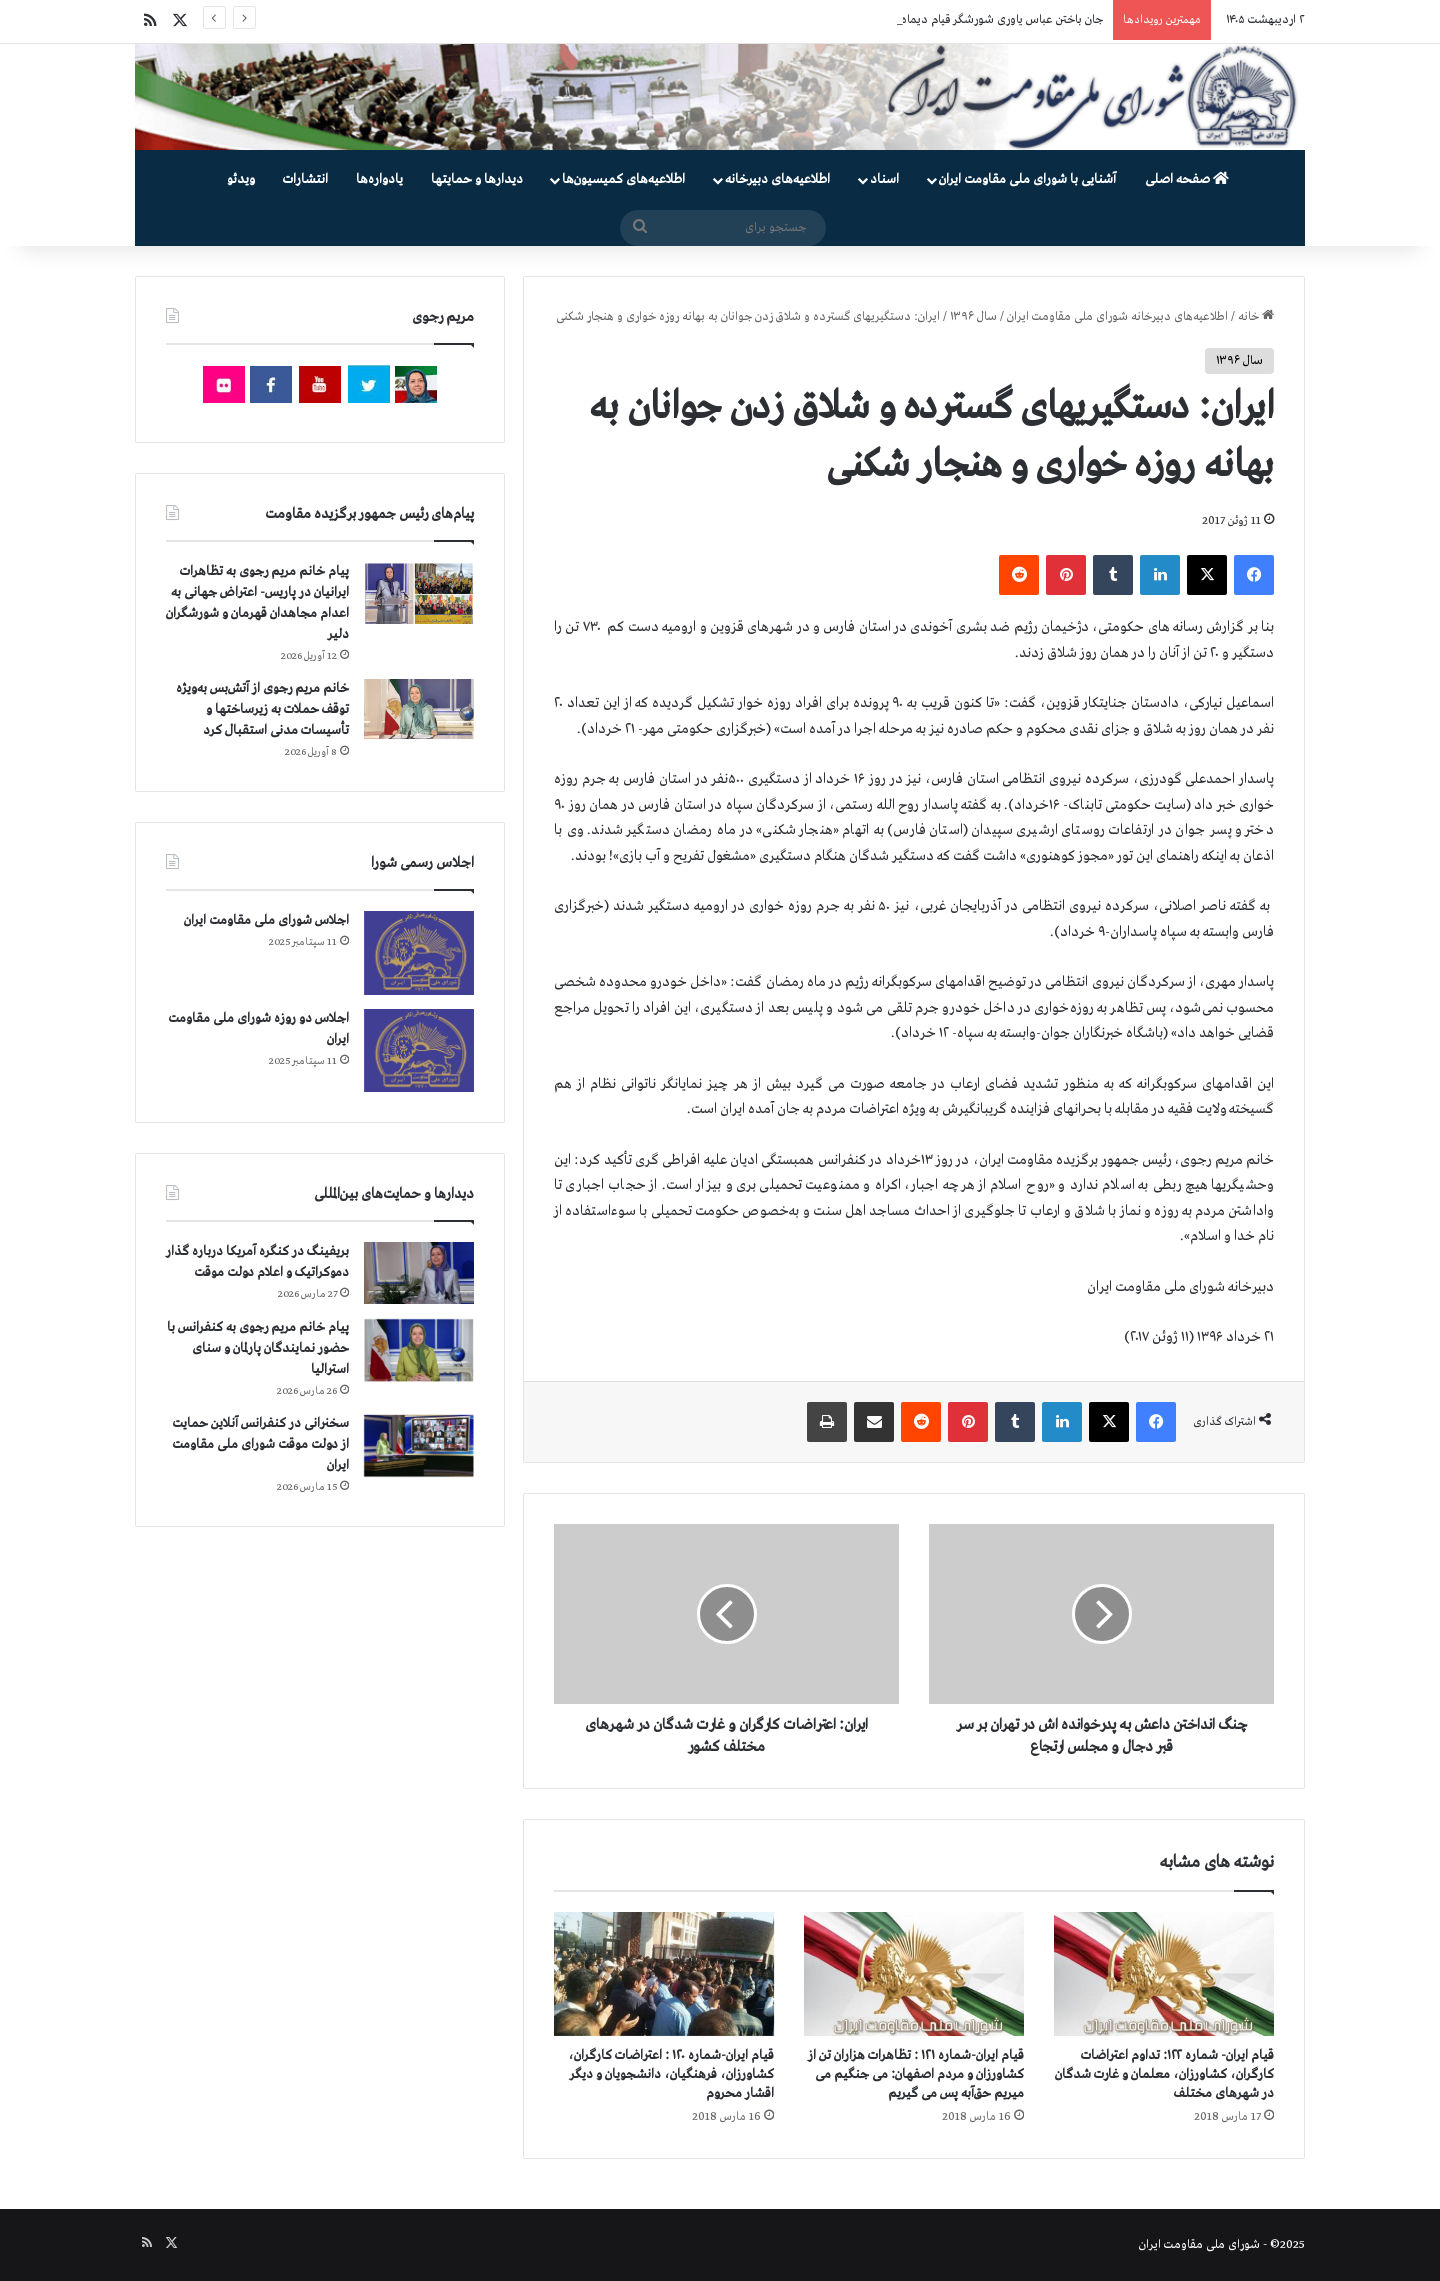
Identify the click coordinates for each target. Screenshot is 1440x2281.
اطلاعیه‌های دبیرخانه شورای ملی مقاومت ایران (1117, 317)
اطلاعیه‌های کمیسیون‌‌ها (623, 179)
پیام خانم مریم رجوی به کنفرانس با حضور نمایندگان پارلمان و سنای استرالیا (258, 1348)
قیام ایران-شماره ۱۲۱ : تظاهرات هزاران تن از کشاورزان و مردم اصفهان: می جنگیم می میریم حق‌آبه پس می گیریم (916, 2074)
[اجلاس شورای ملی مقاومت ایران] (419, 952)
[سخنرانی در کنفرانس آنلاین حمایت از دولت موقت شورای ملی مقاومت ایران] (419, 1445)
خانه (1256, 317)
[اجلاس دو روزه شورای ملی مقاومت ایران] (419, 1050)
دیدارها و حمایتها (477, 179)
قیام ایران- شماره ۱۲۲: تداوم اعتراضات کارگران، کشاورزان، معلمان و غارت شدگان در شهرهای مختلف (1164, 2074)
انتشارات (305, 179)
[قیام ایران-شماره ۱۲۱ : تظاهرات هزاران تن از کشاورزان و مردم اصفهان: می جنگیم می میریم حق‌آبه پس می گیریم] (914, 1974)
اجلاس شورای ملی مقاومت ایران (266, 920)
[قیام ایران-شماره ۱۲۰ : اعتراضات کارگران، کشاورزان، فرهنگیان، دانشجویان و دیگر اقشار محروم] (664, 1974)
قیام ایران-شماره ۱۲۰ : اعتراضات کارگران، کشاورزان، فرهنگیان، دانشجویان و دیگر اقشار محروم (671, 2074)
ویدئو (241, 179)
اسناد (884, 179)
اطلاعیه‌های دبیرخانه (777, 179)
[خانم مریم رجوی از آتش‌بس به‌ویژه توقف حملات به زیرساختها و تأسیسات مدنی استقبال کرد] (419, 709)
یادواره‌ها (379, 179)
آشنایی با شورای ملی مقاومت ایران (1027, 179)
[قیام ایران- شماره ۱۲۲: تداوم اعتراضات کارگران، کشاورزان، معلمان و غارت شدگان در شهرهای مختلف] (1164, 1974)
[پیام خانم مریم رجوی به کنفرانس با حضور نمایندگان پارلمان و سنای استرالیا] (419, 1350)
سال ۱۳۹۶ (973, 317)
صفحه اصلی (1187, 179)
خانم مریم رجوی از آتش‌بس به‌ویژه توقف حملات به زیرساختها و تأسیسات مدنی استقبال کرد (262, 709)
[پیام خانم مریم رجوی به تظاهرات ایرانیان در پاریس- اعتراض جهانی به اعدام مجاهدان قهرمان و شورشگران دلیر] (419, 592)
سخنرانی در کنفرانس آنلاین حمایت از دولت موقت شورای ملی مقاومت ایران (260, 1444)
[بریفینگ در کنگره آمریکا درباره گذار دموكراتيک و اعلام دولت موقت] (419, 1273)
